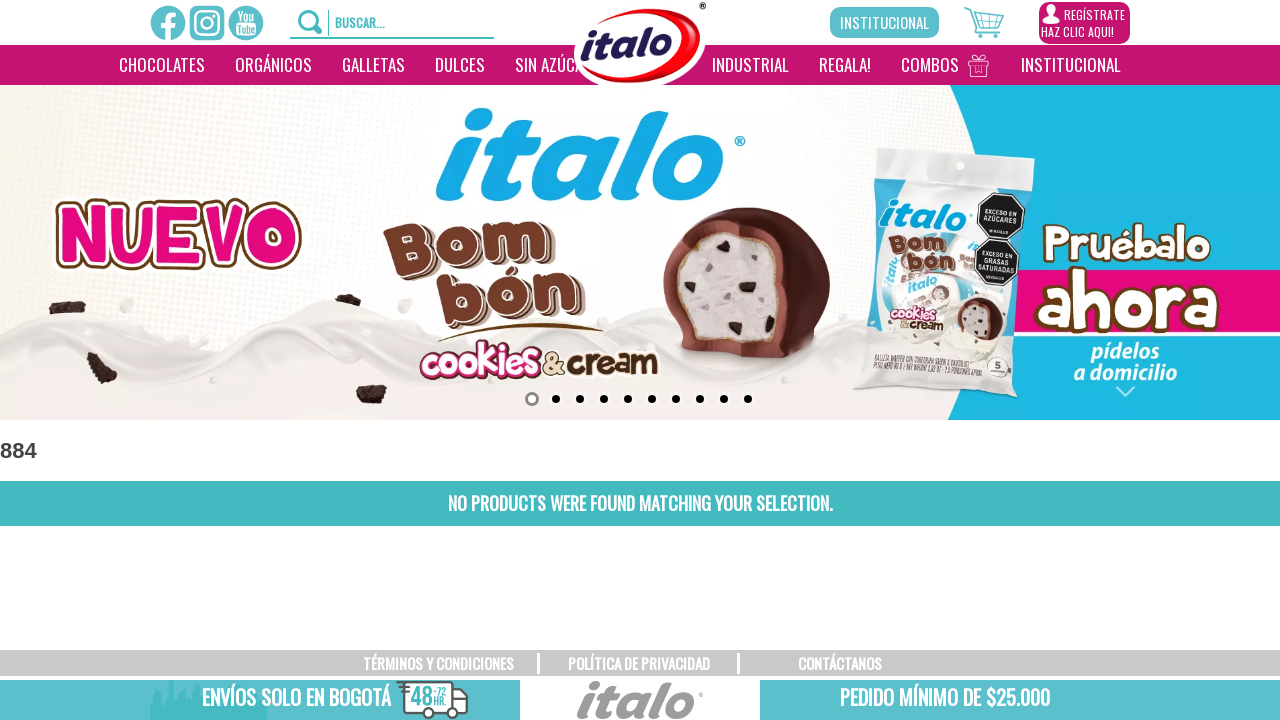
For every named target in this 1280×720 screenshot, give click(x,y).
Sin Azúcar (553, 64)
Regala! (845, 64)
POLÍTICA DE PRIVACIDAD (639, 663)
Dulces (460, 64)
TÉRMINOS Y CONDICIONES (438, 663)
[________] (635, 105)
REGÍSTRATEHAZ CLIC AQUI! (1083, 22)
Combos (930, 64)
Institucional (884, 22)
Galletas (373, 64)
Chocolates (162, 64)
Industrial (750, 64)
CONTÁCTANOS (840, 663)
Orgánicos (273, 64)
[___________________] (1151, 65)
